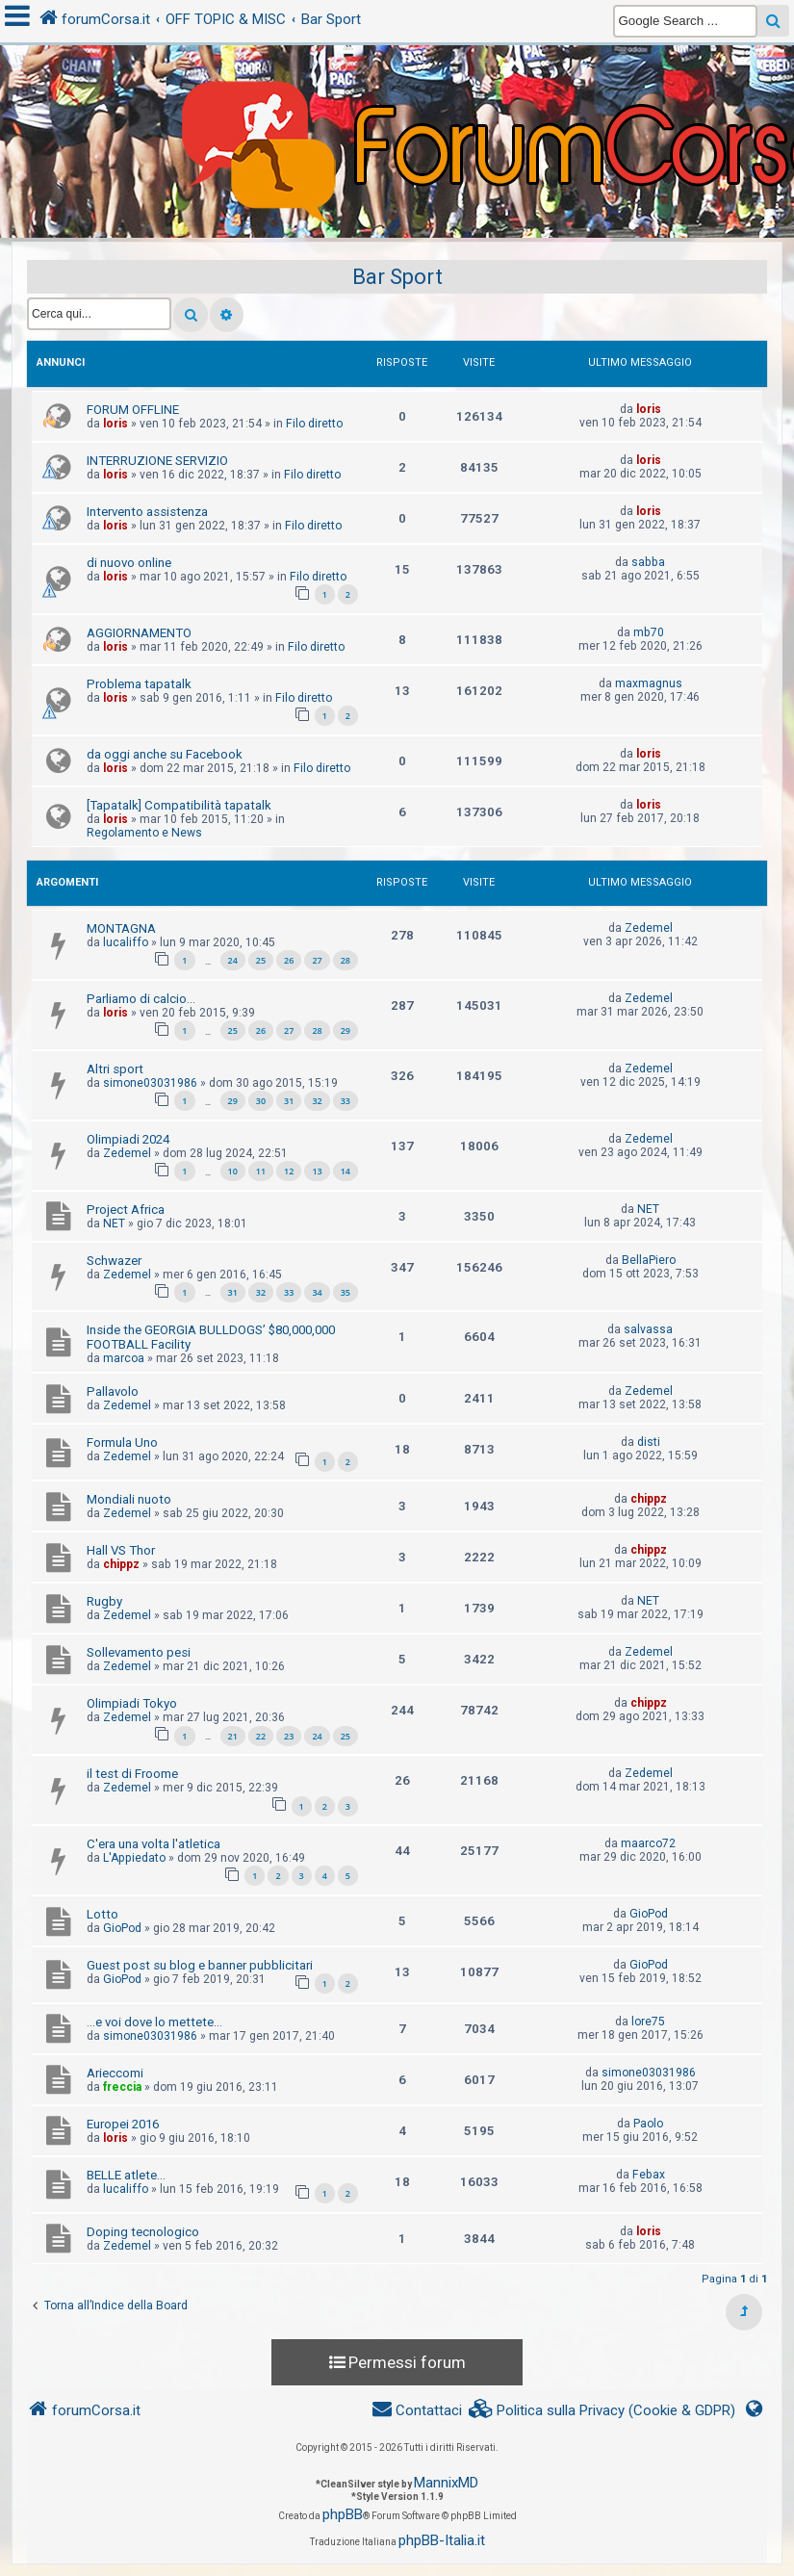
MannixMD (446, 2482)
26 (289, 960)
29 (345, 1030)
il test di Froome (132, 1773)
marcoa (123, 1358)
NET (114, 1223)
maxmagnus (648, 683)
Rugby (104, 1601)
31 (289, 1101)
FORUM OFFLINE (133, 409)
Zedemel (649, 928)
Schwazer (114, 1260)
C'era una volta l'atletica (153, 1844)
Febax (648, 2174)
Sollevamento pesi (139, 1652)
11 (261, 1171)
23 (289, 1736)
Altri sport (115, 1069)
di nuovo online (129, 562)
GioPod (122, 1928)
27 (316, 960)
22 (261, 1736)
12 (289, 1171)
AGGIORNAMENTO (139, 633)
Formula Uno (122, 1442)
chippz (648, 1499)
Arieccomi (115, 2073)
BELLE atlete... (126, 2175)
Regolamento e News (144, 832)
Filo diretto (314, 423)
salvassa (648, 1329)
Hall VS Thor (121, 1550)
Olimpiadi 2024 (128, 1139)
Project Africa (126, 1209)
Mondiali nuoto (129, 1499)
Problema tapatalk (139, 684)
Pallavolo (113, 1391)
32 (316, 1101)
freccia (122, 2087)
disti (648, 1442)
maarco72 (648, 1843)
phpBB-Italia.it (441, 2540)
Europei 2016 (123, 2124)
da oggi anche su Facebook (165, 754)
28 (345, 960)
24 (233, 960)
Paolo (648, 2123)
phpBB (342, 2514)
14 (345, 1171)
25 (261, 960)
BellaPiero (649, 1260)
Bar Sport (397, 277)
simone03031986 (150, 1083)
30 (261, 1101)
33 (345, 1101)
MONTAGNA (121, 928)
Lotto (102, 1914)
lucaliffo (125, 942)
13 (316, 1171)
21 (233, 1736)
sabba (648, 562)
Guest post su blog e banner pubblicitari (200, 1965)
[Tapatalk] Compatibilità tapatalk (179, 805)
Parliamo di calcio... (141, 999)
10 (233, 1171)
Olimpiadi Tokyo (132, 1703)
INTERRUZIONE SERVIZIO (157, 460)
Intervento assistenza (147, 511)
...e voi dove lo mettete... (154, 2022)
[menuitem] (602, 2411)
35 (345, 1292)
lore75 (648, 2021)
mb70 (648, 632)
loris (115, 423)
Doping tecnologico (143, 2232)
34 (316, 1292)
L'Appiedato (134, 1858)
